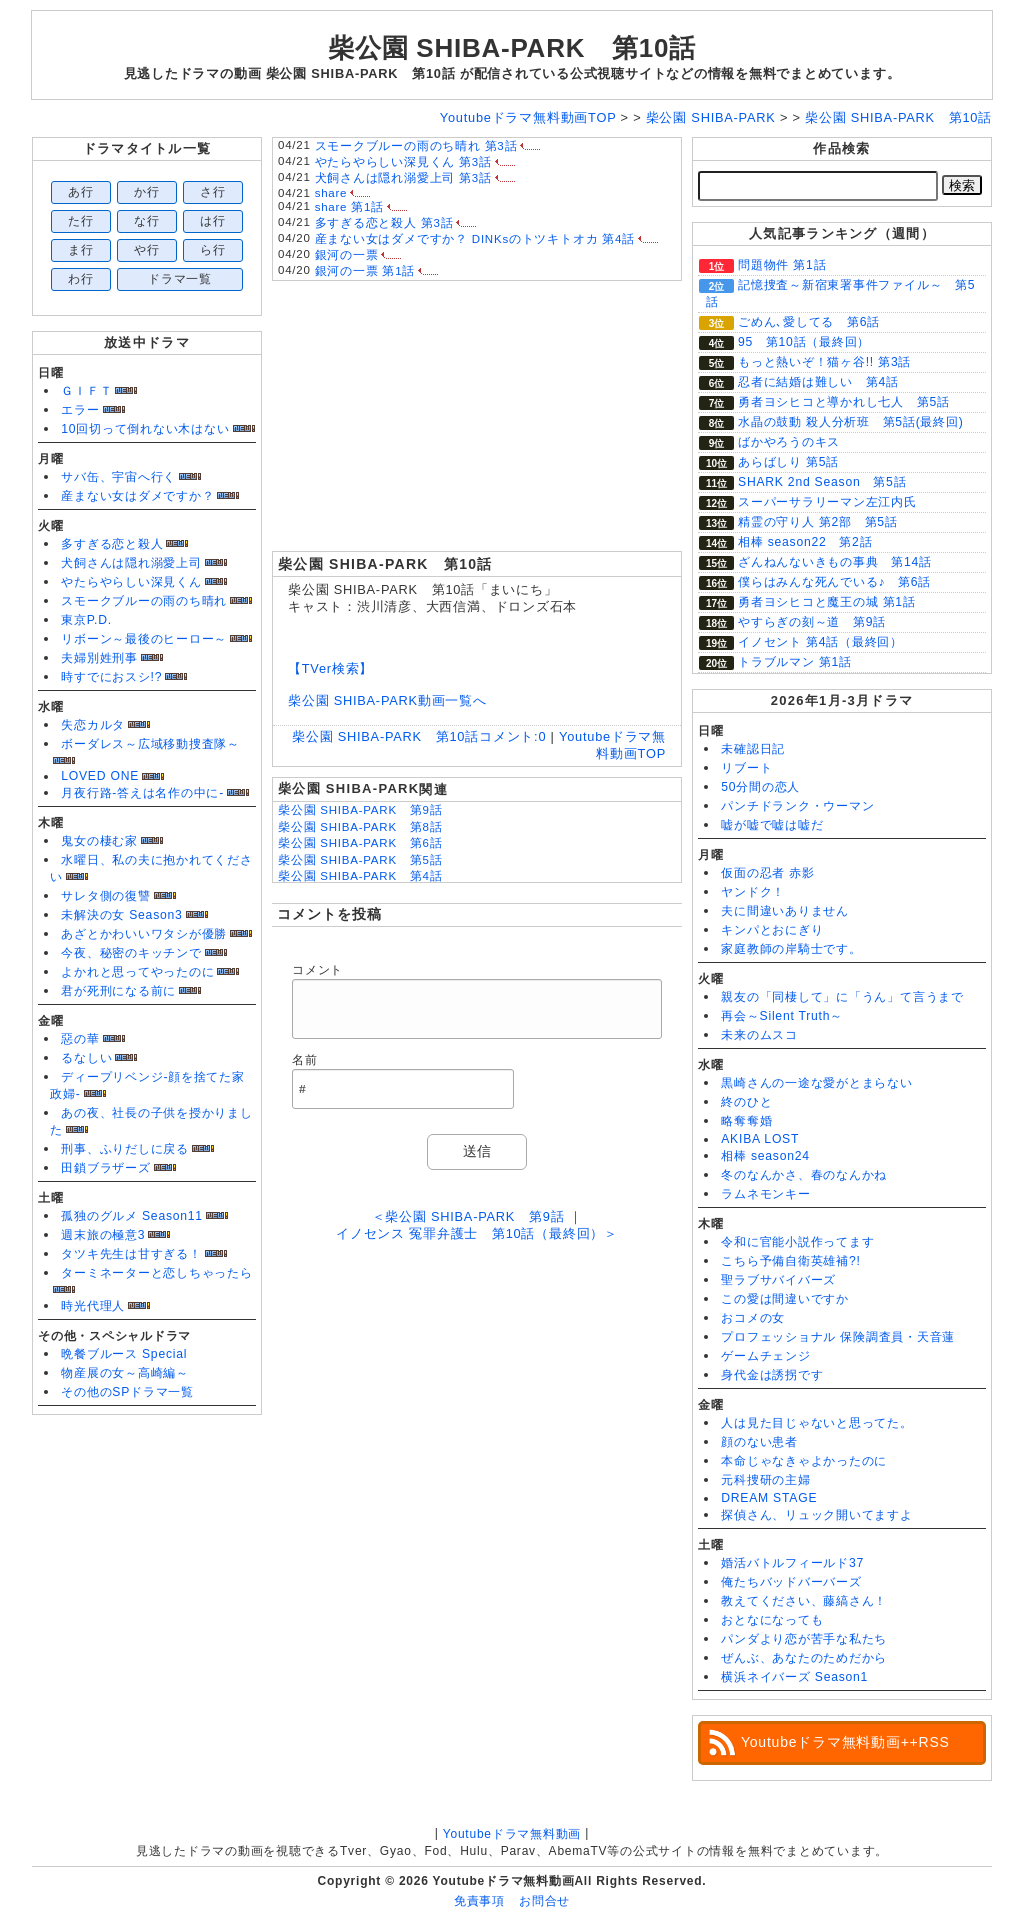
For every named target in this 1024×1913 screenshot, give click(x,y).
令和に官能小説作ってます (797, 1242)
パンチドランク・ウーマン (797, 806)
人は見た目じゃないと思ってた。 (817, 1423)
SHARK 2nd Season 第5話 (822, 482)
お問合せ (544, 1901)
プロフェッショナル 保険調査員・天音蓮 (838, 1337)
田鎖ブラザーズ (105, 1168)
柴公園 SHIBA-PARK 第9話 (360, 810)
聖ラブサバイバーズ (778, 1280)
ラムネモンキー (765, 1194)
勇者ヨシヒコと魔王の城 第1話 (827, 602)
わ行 (81, 279)
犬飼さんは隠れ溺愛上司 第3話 (403, 178)
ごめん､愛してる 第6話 (809, 322)
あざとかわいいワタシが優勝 (144, 934)
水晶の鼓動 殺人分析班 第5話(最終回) (851, 422)
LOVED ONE (100, 776)
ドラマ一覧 (180, 279)
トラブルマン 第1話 (795, 662)
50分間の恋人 (760, 787)
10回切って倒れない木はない (145, 429)
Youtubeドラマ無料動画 (512, 1834)
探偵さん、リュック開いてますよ (817, 1515)
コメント (317, 970)
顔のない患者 (759, 1442)
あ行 (81, 192)
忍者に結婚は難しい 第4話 (818, 382)
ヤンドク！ (753, 892)
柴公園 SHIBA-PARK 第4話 (360, 876)
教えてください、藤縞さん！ (804, 1601)
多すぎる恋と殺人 (112, 544)
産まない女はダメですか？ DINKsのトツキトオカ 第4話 (475, 239)
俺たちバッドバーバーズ (791, 1582)
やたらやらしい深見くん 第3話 (403, 162)
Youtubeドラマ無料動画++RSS (845, 1742)
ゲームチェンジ (765, 1356)
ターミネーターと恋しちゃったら (157, 1273)
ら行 (213, 250)
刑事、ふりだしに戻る (125, 1149)
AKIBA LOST (760, 1139)
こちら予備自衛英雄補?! (790, 1261)
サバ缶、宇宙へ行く (118, 477)
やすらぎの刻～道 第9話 (812, 622)
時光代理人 (93, 1306)
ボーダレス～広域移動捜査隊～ (150, 744)
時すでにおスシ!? (111, 677)
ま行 (81, 250)
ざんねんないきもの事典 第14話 (835, 562)
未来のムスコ (759, 1035)
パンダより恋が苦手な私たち (804, 1639)
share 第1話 (349, 207)
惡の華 (80, 1039)
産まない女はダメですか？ (137, 496)
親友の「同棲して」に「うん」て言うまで (842, 997)
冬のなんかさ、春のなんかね (804, 1175)
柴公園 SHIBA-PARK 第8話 (360, 827)
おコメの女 (753, 1318)
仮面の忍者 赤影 (768, 873)
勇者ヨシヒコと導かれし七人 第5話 (844, 402)
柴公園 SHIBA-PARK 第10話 (512, 48)
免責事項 (479, 1901)
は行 (213, 221)
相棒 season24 (765, 1156)
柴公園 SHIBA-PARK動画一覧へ (387, 700)
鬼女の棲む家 (99, 841)
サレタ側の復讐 (105, 896)
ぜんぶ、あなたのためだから (804, 1658)
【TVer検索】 (330, 668)
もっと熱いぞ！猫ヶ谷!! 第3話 (824, 362)
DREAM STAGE (769, 1498)
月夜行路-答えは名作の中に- (142, 793)
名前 (305, 1060)
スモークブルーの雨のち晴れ (144, 601)
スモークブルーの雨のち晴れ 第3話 (416, 146)
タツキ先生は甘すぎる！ (131, 1254)
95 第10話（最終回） (804, 342)
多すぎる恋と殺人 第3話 (384, 223)
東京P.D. (86, 620)
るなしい (86, 1058)
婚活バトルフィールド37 (792, 1563)
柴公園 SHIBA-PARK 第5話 (360, 860)
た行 (81, 221)
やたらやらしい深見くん (131, 582)
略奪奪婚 (746, 1121)
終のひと (746, 1102)
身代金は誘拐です (772, 1375)
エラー (80, 410)
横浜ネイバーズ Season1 (794, 1677)
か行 (147, 192)
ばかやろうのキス (789, 442)
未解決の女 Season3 (121, 915)
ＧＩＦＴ (86, 391)
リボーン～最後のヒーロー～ (144, 639)
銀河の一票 (347, 255)
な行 (147, 221)
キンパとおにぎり (772, 930)
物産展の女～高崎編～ (125, 1373)
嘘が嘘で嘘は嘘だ (772, 825)
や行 (147, 250)
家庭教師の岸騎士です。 (791, 949)
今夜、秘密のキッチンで (131, 953)
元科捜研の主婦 (765, 1480)
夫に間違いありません (785, 911)
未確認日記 (753, 749)
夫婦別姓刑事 (99, 658)
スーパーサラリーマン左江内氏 (827, 502)
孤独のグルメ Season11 (132, 1216)
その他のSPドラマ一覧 (127, 1392)
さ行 (213, 192)
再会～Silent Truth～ (782, 1016)
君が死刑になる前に (118, 991)
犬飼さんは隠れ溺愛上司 (131, 563)
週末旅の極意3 (103, 1235)
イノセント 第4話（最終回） (820, 642)
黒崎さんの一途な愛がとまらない (817, 1083)
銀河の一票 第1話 (365, 271)
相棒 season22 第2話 (805, 542)
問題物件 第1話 (782, 265)
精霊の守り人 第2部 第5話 (818, 522)
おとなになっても (772, 1620)
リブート (746, 768)
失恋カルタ (93, 725)
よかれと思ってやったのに (137, 972)
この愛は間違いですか (785, 1299)
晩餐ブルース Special (124, 1354)
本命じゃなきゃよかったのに (804, 1461)
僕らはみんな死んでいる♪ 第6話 (834, 582)
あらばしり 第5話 (788, 462)
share (331, 193)
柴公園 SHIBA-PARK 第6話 (360, 843)
